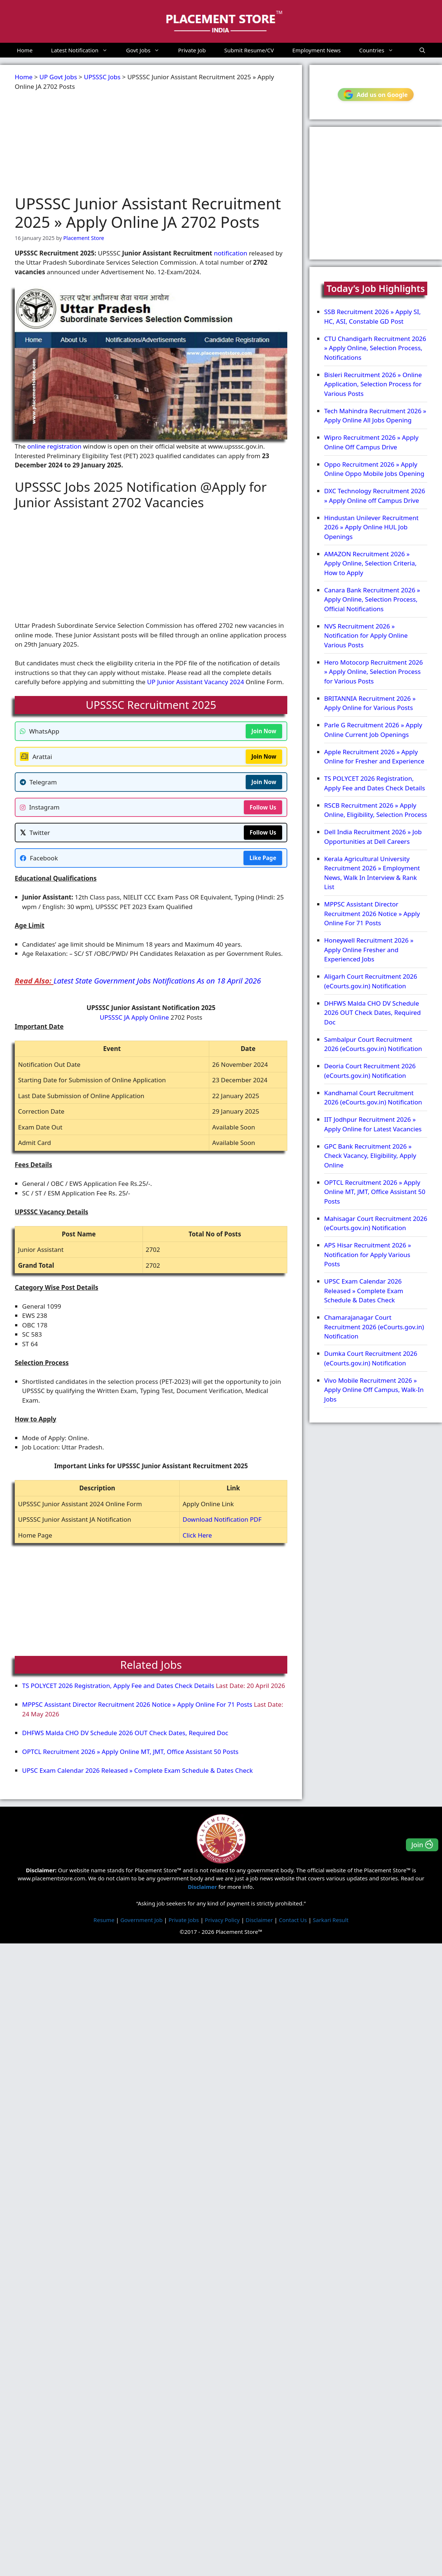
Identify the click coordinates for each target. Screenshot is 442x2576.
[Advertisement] (141, 142)
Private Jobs (183, 1919)
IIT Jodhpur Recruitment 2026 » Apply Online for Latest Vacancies (373, 1124)
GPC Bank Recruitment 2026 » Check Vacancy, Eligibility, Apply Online (370, 1155)
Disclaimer (259, 1919)
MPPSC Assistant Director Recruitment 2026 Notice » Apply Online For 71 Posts (137, 1704)
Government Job (141, 1919)
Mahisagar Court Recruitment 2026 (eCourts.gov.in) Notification (375, 1223)
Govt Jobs (147, 50)
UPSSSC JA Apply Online (134, 1017)
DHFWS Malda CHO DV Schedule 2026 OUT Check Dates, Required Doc (125, 1733)
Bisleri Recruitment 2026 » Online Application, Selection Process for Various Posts (373, 384)
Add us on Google (376, 94)
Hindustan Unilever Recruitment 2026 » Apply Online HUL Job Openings (371, 527)
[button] (422, 50)
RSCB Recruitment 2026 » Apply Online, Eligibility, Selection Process (375, 810)
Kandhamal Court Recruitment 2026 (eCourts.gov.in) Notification (373, 1098)
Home (25, 50)
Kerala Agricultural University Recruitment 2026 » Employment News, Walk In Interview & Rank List (372, 872)
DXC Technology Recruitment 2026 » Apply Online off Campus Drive (374, 496)
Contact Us (293, 1919)
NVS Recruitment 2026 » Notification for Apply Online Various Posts (366, 635)
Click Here (197, 1535)
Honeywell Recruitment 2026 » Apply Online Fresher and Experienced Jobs (368, 949)
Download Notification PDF (222, 1519)
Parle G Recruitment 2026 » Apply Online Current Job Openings (373, 730)
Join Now (264, 731)
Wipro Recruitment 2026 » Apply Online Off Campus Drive (371, 442)
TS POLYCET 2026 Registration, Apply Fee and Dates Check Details (118, 1685)
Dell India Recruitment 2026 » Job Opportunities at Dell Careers (373, 837)
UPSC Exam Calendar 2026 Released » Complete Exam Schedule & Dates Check (137, 1770)
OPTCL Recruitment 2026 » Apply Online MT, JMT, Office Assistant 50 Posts (130, 1751)
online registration (54, 446)
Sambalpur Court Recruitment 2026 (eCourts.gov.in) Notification (373, 1044)
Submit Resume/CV (249, 50)
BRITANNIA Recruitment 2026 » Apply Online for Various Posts (369, 703)
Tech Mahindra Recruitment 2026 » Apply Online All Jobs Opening (375, 416)
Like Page (262, 857)
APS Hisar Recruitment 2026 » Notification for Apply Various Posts (367, 1254)
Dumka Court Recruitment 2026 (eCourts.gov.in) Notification (370, 1358)
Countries (381, 50)
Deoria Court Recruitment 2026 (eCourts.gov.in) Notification (370, 1071)
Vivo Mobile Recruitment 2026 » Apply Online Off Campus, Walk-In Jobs (374, 1389)
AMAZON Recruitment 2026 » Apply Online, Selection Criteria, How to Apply (370, 563)
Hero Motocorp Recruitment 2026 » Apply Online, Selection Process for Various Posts (373, 671)
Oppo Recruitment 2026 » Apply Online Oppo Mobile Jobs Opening (374, 469)
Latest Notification (84, 50)
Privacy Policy (222, 1919)
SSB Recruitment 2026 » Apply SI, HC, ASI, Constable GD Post (372, 316)
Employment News (316, 50)
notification (231, 253)
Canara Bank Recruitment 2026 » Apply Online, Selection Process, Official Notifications (372, 599)
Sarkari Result (330, 1919)
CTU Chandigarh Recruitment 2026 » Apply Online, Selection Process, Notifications (375, 348)
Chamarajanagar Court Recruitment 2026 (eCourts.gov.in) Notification (374, 1326)
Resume (104, 1919)
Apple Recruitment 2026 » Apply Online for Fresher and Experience (374, 757)
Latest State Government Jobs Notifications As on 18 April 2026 (157, 980)
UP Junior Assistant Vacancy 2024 (195, 682)
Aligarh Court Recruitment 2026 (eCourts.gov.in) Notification (370, 981)
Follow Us (263, 807)
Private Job (192, 50)
